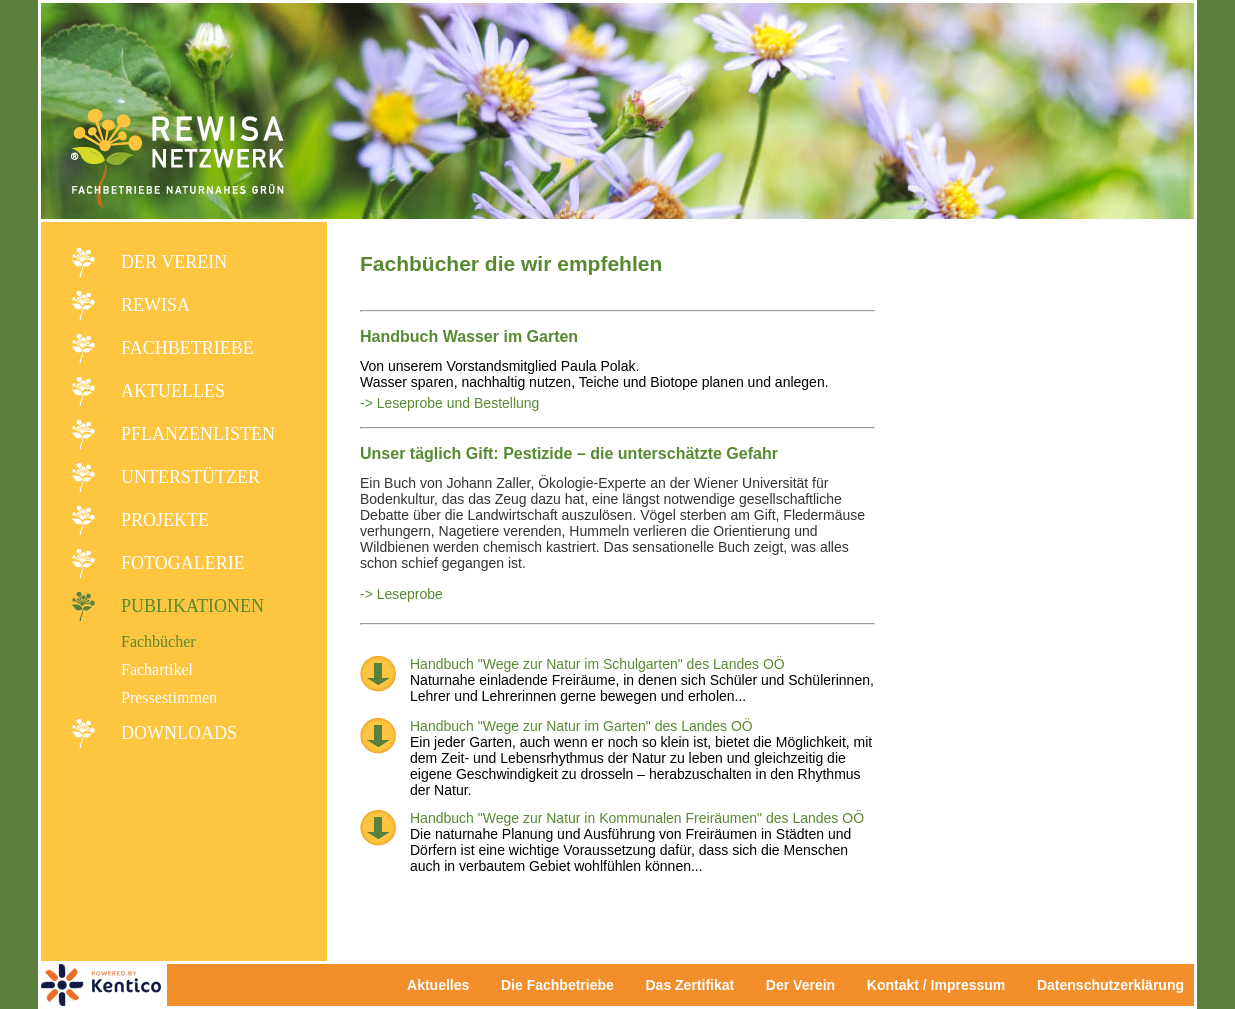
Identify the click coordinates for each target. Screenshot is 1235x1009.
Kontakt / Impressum (942, 985)
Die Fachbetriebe (557, 985)
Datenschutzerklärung (1110, 985)
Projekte (165, 520)
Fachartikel (157, 669)
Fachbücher (158, 641)
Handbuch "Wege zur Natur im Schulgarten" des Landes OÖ (597, 664)
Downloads (179, 733)
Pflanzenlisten (198, 434)
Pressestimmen (169, 697)
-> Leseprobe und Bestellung (449, 403)
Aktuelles (173, 391)
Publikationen (192, 606)
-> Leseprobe (401, 594)
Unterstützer (190, 477)
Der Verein (174, 262)
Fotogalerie (183, 563)
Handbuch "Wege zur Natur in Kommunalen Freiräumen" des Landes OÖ (637, 818)
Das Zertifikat (689, 985)
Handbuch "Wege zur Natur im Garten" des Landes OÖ (581, 726)
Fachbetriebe (187, 348)
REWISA (155, 305)
